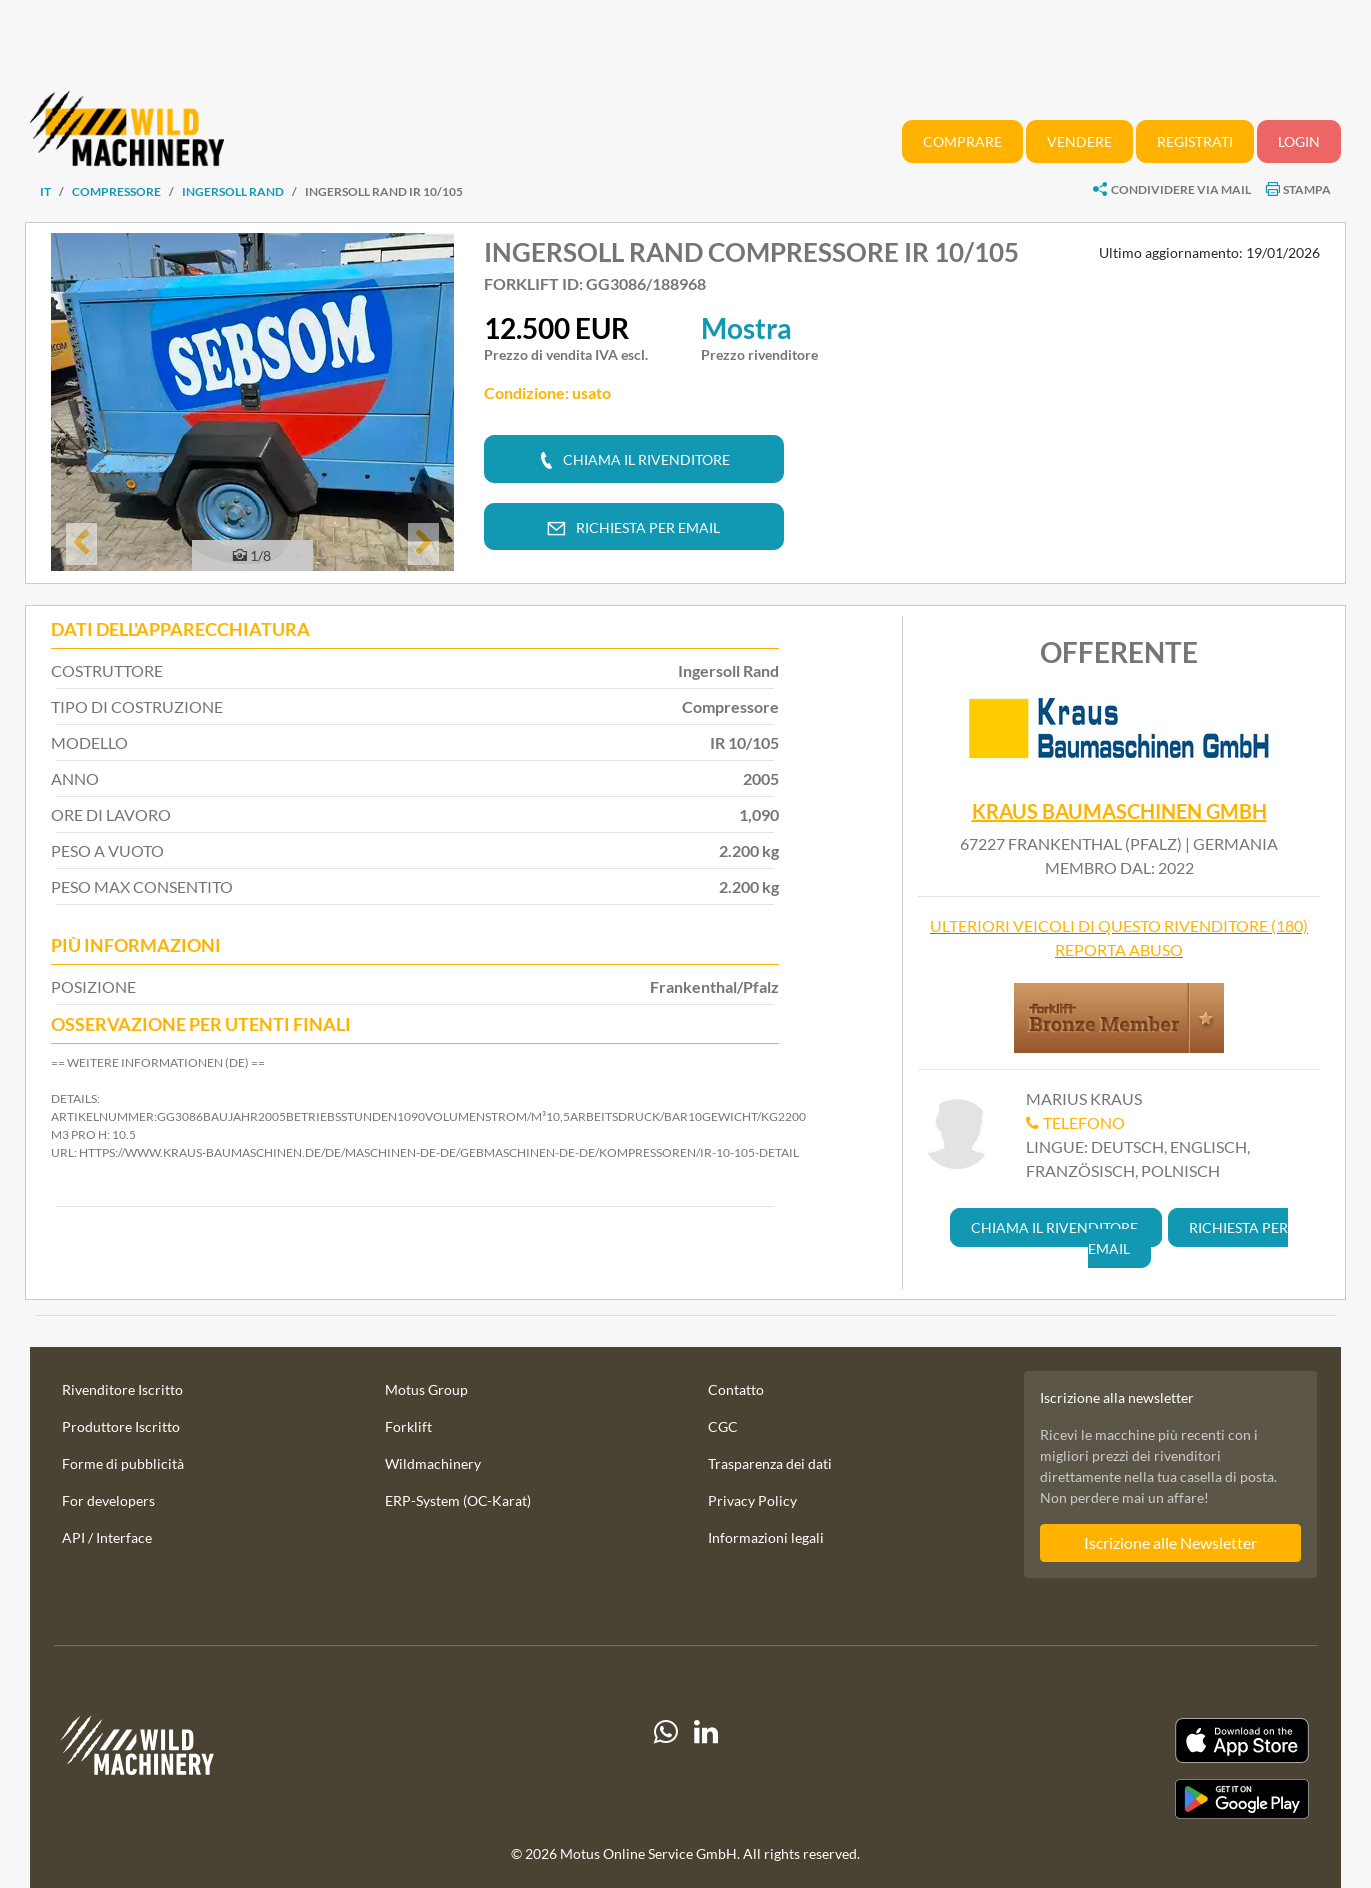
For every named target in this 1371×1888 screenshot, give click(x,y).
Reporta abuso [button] (1119, 949)
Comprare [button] (962, 141)
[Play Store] (1116, 1799)
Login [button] (1299, 141)
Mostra (746, 328)
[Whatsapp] (666, 1768)
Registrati (1195, 141)
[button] (81, 544)
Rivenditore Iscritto (122, 1389)
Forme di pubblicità (123, 1463)
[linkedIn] (706, 1768)
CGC (723, 1426)
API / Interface (107, 1537)
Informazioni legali (766, 1537)
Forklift (408, 1426)
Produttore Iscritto (121, 1426)
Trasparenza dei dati (770, 1463)
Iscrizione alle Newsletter (1170, 1542)
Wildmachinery (433, 1463)
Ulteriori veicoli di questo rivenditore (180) (1119, 925)
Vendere (1079, 141)
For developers (108, 1500)
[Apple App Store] (1116, 1740)
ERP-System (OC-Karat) (458, 1500)
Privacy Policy (752, 1500)
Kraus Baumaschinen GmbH (1119, 811)
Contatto (736, 1389)
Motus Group (426, 1389)
